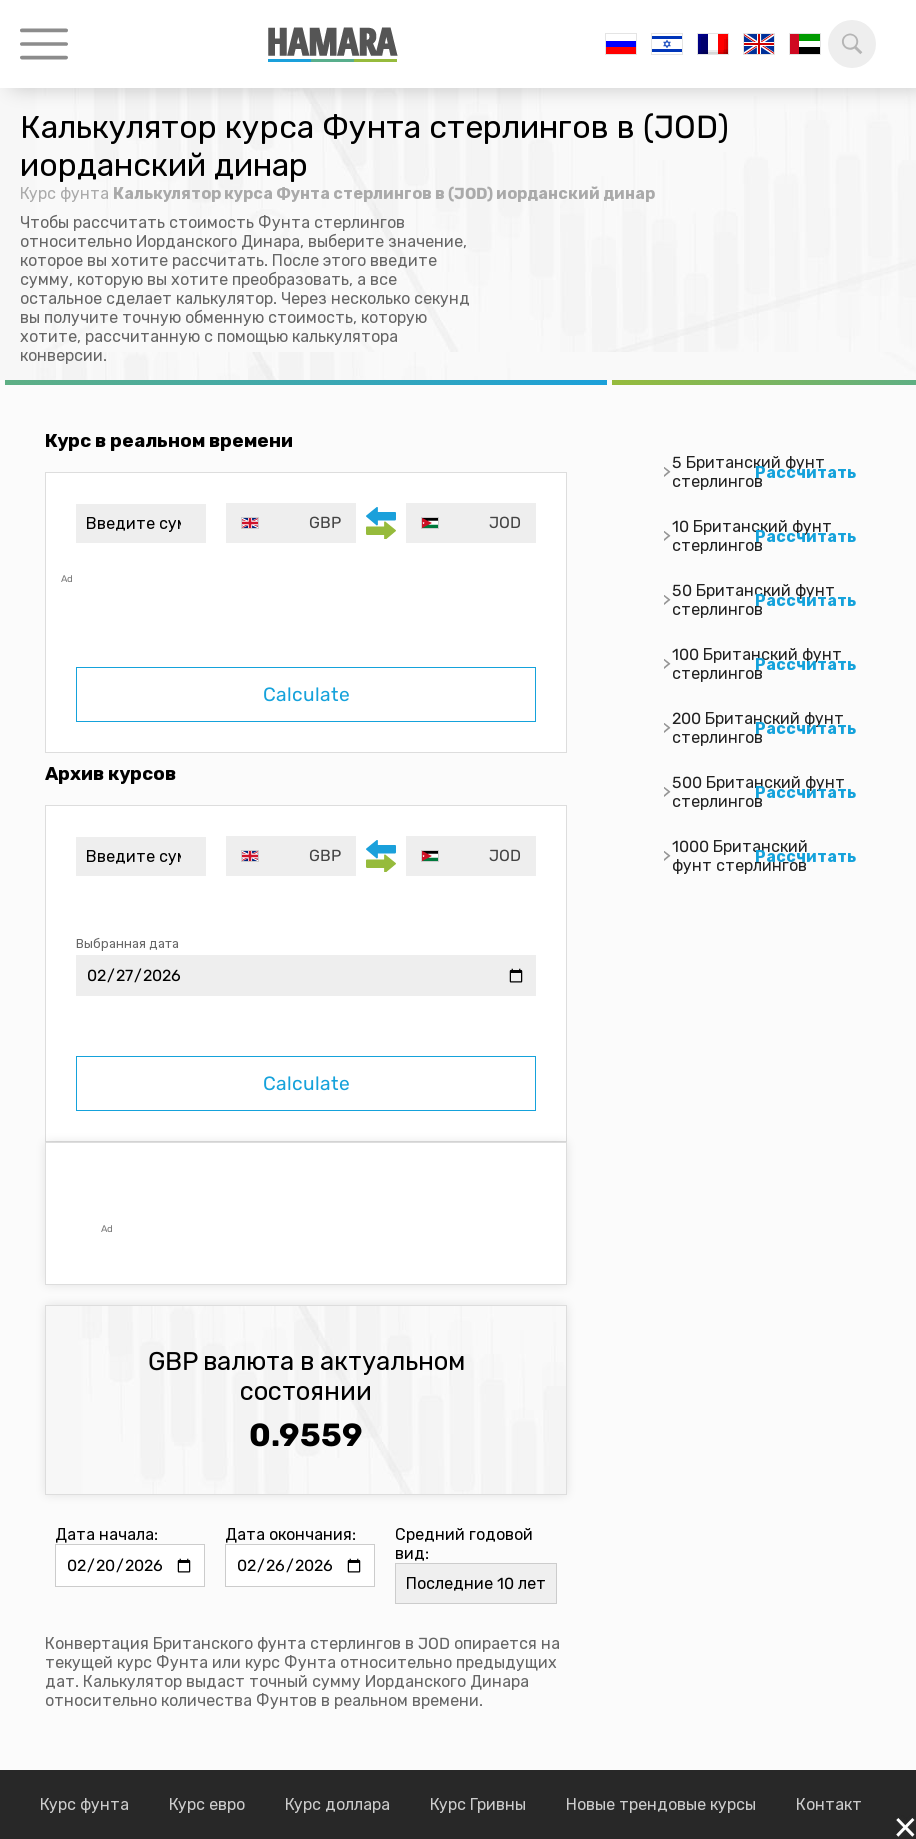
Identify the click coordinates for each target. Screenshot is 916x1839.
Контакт (829, 1804)
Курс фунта (64, 193)
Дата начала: (106, 1534)
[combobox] (291, 523)
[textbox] (291, 523)
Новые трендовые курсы (661, 1804)
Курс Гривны (478, 1804)
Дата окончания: (290, 1534)
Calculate (306, 694)
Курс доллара (337, 1804)
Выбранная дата (127, 943)
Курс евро (207, 1804)
